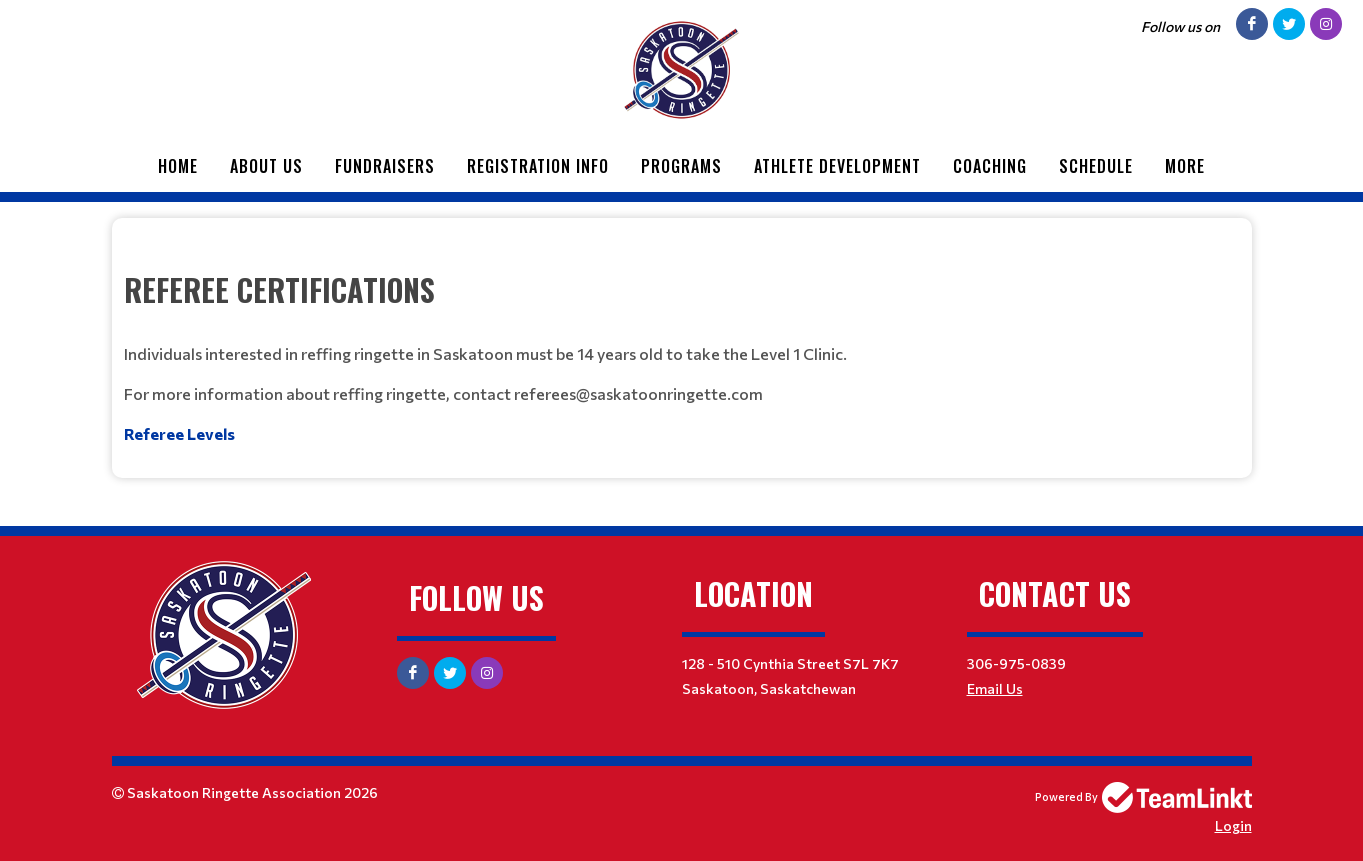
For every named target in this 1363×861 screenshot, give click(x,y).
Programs (681, 166)
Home (178, 166)
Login (1233, 825)
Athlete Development (837, 166)
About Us (266, 166)
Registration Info (538, 166)
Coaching (990, 166)
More (1185, 166)
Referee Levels (179, 433)
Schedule (1096, 166)
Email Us (995, 688)
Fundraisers (385, 166)
